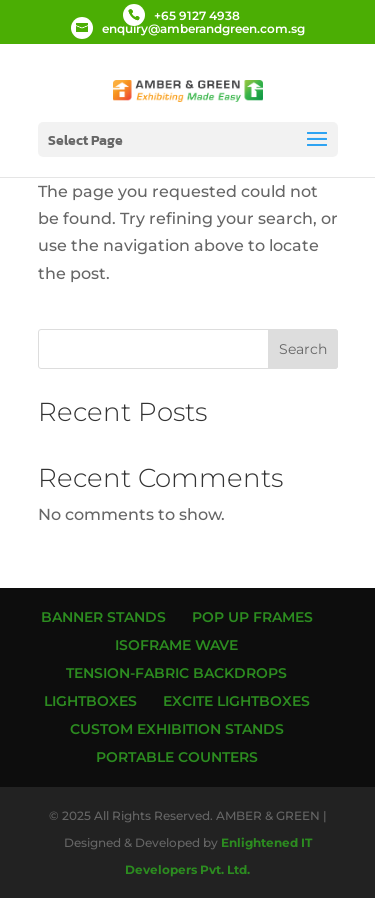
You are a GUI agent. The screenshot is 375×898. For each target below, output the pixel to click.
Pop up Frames (252, 617)
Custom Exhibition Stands (177, 729)
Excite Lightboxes (236, 701)
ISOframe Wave (176, 645)
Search (303, 349)
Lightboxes (90, 701)
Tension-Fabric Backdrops (176, 673)
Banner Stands (103, 617)
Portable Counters (177, 757)
